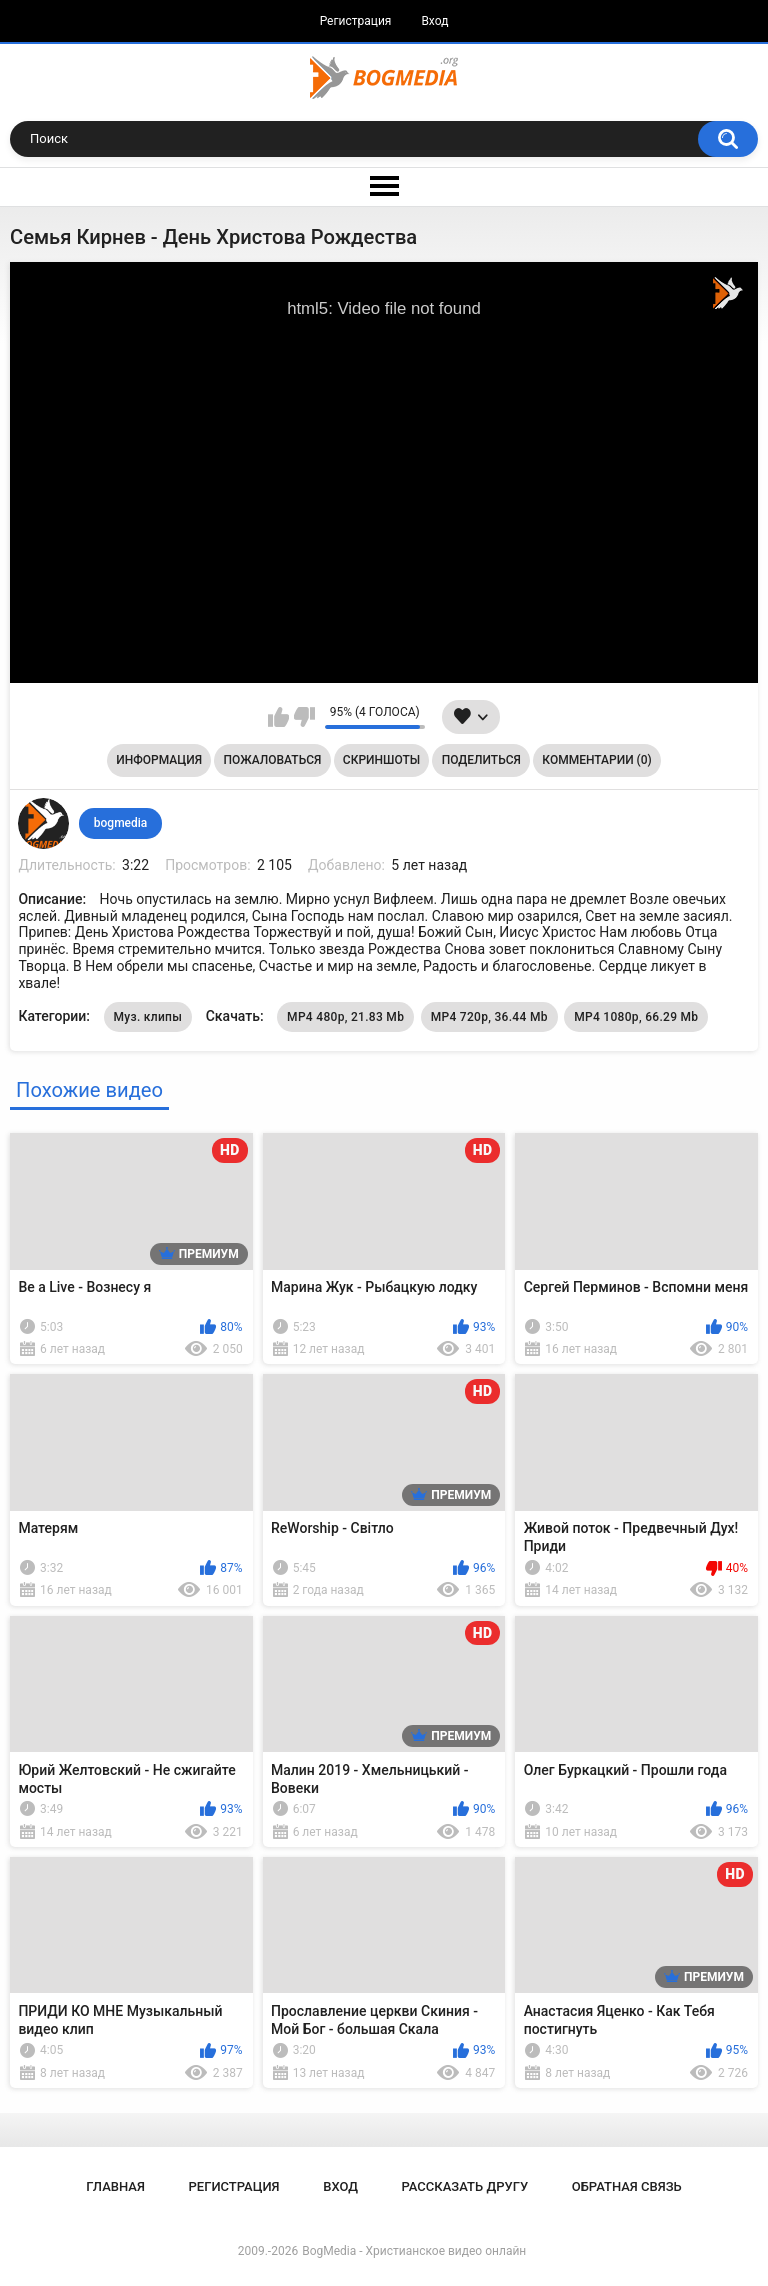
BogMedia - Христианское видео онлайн (414, 2251)
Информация (159, 760)
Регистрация (356, 21)
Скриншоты (381, 760)
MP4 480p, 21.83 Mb (345, 1017)
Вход (434, 21)
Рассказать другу (465, 2186)
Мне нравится (278, 717)
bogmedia (121, 823)
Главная (115, 2186)
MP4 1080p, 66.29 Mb (636, 1017)
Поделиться (481, 760)
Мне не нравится (304, 717)
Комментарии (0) (596, 760)
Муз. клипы (148, 1017)
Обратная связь (627, 2186)
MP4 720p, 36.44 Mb (489, 1017)
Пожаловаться (273, 760)
